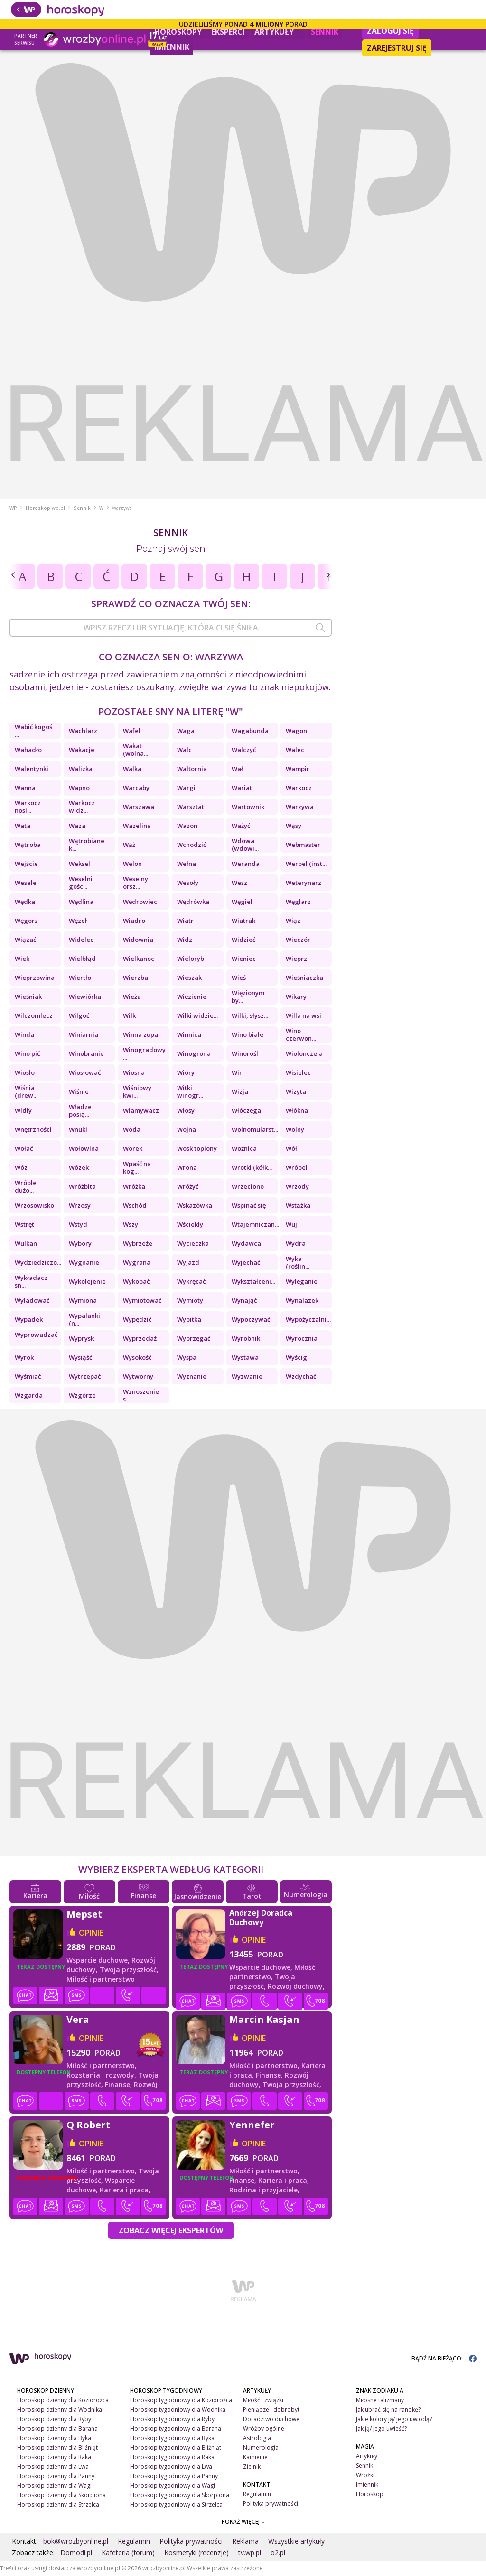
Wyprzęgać (193, 1338)
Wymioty (190, 1300)
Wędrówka (193, 901)
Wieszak (189, 977)
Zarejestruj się (397, 48)
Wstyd (78, 1224)
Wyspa (186, 1357)
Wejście (26, 863)
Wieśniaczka (304, 977)
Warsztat (190, 806)
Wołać (24, 1148)
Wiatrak (243, 920)
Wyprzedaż (140, 1338)
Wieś (239, 977)
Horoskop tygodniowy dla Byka (172, 2438)
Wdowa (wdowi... (245, 845)
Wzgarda (29, 1395)
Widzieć (243, 939)
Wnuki (78, 1129)
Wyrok (24, 1357)
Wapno (79, 787)
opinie (91, 1932)
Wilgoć (79, 1015)
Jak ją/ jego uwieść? (381, 2429)
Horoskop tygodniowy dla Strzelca (176, 2505)
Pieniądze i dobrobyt (271, 2410)
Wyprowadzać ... (36, 1338)
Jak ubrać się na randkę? (388, 2410)
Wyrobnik (246, 1338)
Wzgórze (82, 1395)
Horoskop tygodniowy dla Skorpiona (179, 2495)
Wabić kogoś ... (33, 731)
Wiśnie (79, 1091)
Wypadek (29, 1319)
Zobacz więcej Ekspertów (171, 2230)
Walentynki (31, 768)
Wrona (187, 1167)
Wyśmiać (28, 1376)
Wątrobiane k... (86, 845)
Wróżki (365, 2475)
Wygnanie (84, 1262)
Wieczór (298, 939)
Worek (132, 1148)
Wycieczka (193, 1243)
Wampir (297, 768)
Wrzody (297, 1186)
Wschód (135, 1205)
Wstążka (298, 1205)
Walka (132, 768)
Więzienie (191, 996)
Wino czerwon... (301, 1034)
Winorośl (245, 1053)
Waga (186, 730)
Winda (24, 1034)
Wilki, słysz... (250, 1015)
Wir (237, 1072)
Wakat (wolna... (135, 750)
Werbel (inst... (306, 863)
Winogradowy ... (144, 1053)
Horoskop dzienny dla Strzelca (58, 2505)
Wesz (239, 882)
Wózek (79, 1167)
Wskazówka (194, 1205)
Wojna (186, 1129)
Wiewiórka (85, 996)
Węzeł (78, 920)
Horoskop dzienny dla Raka (54, 2457)
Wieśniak (28, 996)
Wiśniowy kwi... (137, 1091)
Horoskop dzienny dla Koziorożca (63, 2400)
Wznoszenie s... (141, 1395)
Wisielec (298, 1072)
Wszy (130, 1224)
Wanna (25, 787)
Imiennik (171, 47)
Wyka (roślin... (297, 1262)
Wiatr (185, 920)
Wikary (296, 996)
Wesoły (187, 882)
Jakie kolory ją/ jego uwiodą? (394, 2419)
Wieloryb (190, 958)
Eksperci (228, 32)
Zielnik (252, 2467)
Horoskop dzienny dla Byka (54, 2438)
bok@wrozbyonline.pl (75, 2541)
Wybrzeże (137, 1243)
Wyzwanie (247, 1376)
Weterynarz (303, 882)
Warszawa (138, 806)
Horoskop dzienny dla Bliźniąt (57, 2448)
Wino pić (27, 1053)
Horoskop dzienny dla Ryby (54, 2419)
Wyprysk (81, 1338)
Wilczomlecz (34, 1015)
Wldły (23, 1110)
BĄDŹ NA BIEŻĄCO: (444, 2358)
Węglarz (298, 901)
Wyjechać (246, 1262)
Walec (295, 749)
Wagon (296, 730)
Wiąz (293, 920)
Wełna (186, 863)
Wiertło (80, 977)
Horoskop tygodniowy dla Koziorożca (181, 2400)
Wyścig (296, 1357)
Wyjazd (188, 1262)
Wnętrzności (33, 1129)
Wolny (295, 1129)
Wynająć (244, 1300)
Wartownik (248, 806)
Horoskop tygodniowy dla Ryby (172, 2419)
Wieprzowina (35, 977)
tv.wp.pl (249, 2552)
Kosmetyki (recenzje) (196, 2552)
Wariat (242, 787)
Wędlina (81, 901)
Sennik (324, 32)
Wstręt (24, 1224)
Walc (184, 749)
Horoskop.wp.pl (45, 508)
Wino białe (247, 1034)
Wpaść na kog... (137, 1167)
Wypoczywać (251, 1319)
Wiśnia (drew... (26, 1091)
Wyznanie (191, 1376)
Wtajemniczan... (255, 1224)
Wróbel (297, 1167)
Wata (22, 825)
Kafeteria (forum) (128, 2552)
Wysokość (137, 1357)
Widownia (138, 939)
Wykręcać (191, 1281)
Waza (77, 825)
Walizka (81, 768)
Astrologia (257, 2438)
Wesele (26, 882)
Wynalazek (302, 1300)
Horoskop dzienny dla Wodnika (59, 2410)
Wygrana (136, 1262)
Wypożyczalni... (308, 1319)
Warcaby (136, 787)
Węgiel (242, 901)
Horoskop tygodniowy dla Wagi (172, 2486)
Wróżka (134, 1186)
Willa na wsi (303, 1015)
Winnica (189, 1034)
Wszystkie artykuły (296, 2541)
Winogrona (194, 1053)
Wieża (132, 996)
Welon (132, 863)
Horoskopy (178, 32)
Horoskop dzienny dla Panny (55, 2476)
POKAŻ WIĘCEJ (243, 2522)
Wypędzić (137, 1319)
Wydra (296, 1243)
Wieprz (296, 958)
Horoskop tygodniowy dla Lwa (171, 2467)
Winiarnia (83, 1034)
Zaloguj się (390, 31)
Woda (131, 1129)
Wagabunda (250, 730)
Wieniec (244, 958)
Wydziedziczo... (38, 1262)
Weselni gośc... (81, 882)
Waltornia (192, 768)
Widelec (81, 939)
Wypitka (189, 1319)
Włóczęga (246, 1110)
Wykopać (136, 1281)
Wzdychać (301, 1376)
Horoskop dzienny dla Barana (57, 2429)
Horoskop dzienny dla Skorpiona (61, 2495)
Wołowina (84, 1148)
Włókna (297, 1110)
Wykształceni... (253, 1281)
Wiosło (25, 1072)
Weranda (246, 863)
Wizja (240, 1091)
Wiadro (134, 920)
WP (13, 508)
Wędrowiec (140, 901)
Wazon (187, 825)
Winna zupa (140, 1034)
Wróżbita (82, 1186)
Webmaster (303, 844)
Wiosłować (85, 1072)
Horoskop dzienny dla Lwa (53, 2467)
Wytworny (138, 1376)
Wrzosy (80, 1205)
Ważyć (241, 825)
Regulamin (257, 2494)
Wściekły (190, 1224)
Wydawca (246, 1243)
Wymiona (83, 1300)
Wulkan (26, 1243)
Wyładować (32, 1300)
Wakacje (81, 749)
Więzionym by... (248, 996)
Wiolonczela (304, 1053)
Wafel (131, 730)
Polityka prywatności (270, 2504)
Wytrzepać (85, 1376)
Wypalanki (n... (84, 1319)
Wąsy (293, 825)
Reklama (245, 2541)
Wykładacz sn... (31, 1281)
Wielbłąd (82, 958)
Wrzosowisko (34, 1205)
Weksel (79, 863)
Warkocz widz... (82, 807)
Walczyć (244, 749)
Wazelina (137, 825)
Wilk (129, 1015)
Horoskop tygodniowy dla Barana (175, 2429)
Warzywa (300, 806)
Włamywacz (141, 1110)
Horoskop (369, 2494)
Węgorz (26, 920)
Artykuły (277, 30)
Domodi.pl (76, 2552)
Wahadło (28, 749)
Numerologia (261, 2448)
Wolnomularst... (255, 1129)
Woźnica (244, 1148)
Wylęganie (302, 1281)
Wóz (21, 1167)
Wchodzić (191, 844)
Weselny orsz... (135, 882)
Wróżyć (187, 1186)
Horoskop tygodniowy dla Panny (174, 2476)
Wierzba (135, 977)
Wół (291, 1148)
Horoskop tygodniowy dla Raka (172, 2457)
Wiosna (134, 1072)
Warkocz (299, 787)
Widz (184, 939)
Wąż (129, 844)
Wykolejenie (87, 1281)
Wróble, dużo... (26, 1186)
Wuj (291, 1224)
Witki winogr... (190, 1091)
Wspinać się (249, 1205)
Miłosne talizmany (380, 2400)
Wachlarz (83, 730)
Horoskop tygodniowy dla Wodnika (177, 2410)
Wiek (22, 958)
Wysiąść (80, 1357)
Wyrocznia (302, 1338)
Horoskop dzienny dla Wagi (54, 2486)
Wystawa (245, 1357)
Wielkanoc (138, 958)
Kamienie (255, 2457)
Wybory (80, 1243)
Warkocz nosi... (28, 807)
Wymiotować (142, 1300)
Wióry (186, 1072)
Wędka (25, 901)
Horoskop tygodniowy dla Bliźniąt (175, 2448)
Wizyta (296, 1091)
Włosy (186, 1110)
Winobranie (86, 1053)
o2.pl (278, 2552)
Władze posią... (80, 1110)
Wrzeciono (248, 1186)
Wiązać (25, 939)
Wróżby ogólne (263, 2429)
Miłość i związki (263, 2400)
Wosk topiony (197, 1148)
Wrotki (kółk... (252, 1167)
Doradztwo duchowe (271, 2419)
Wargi (186, 787)
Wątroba (28, 844)
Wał (237, 768)
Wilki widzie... (197, 1015)
